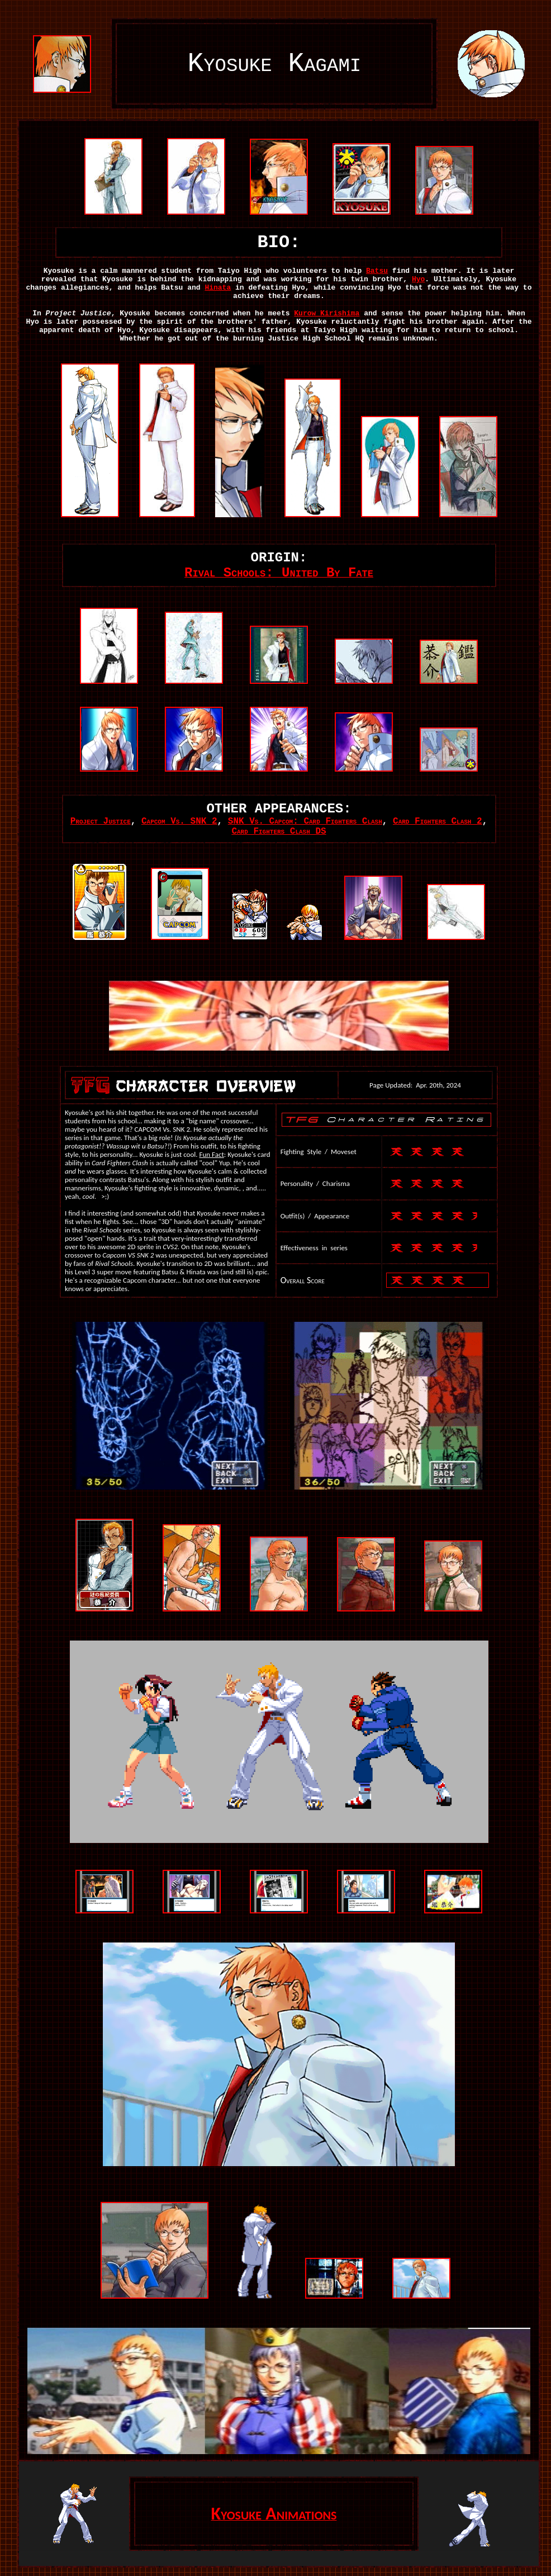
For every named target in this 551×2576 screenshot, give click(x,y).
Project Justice (100, 821)
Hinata (218, 287)
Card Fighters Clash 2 (437, 821)
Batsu (377, 271)
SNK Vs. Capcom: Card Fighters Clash (305, 821)
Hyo (418, 279)
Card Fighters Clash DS (278, 831)
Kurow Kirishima (326, 313)
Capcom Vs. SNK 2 (179, 821)
